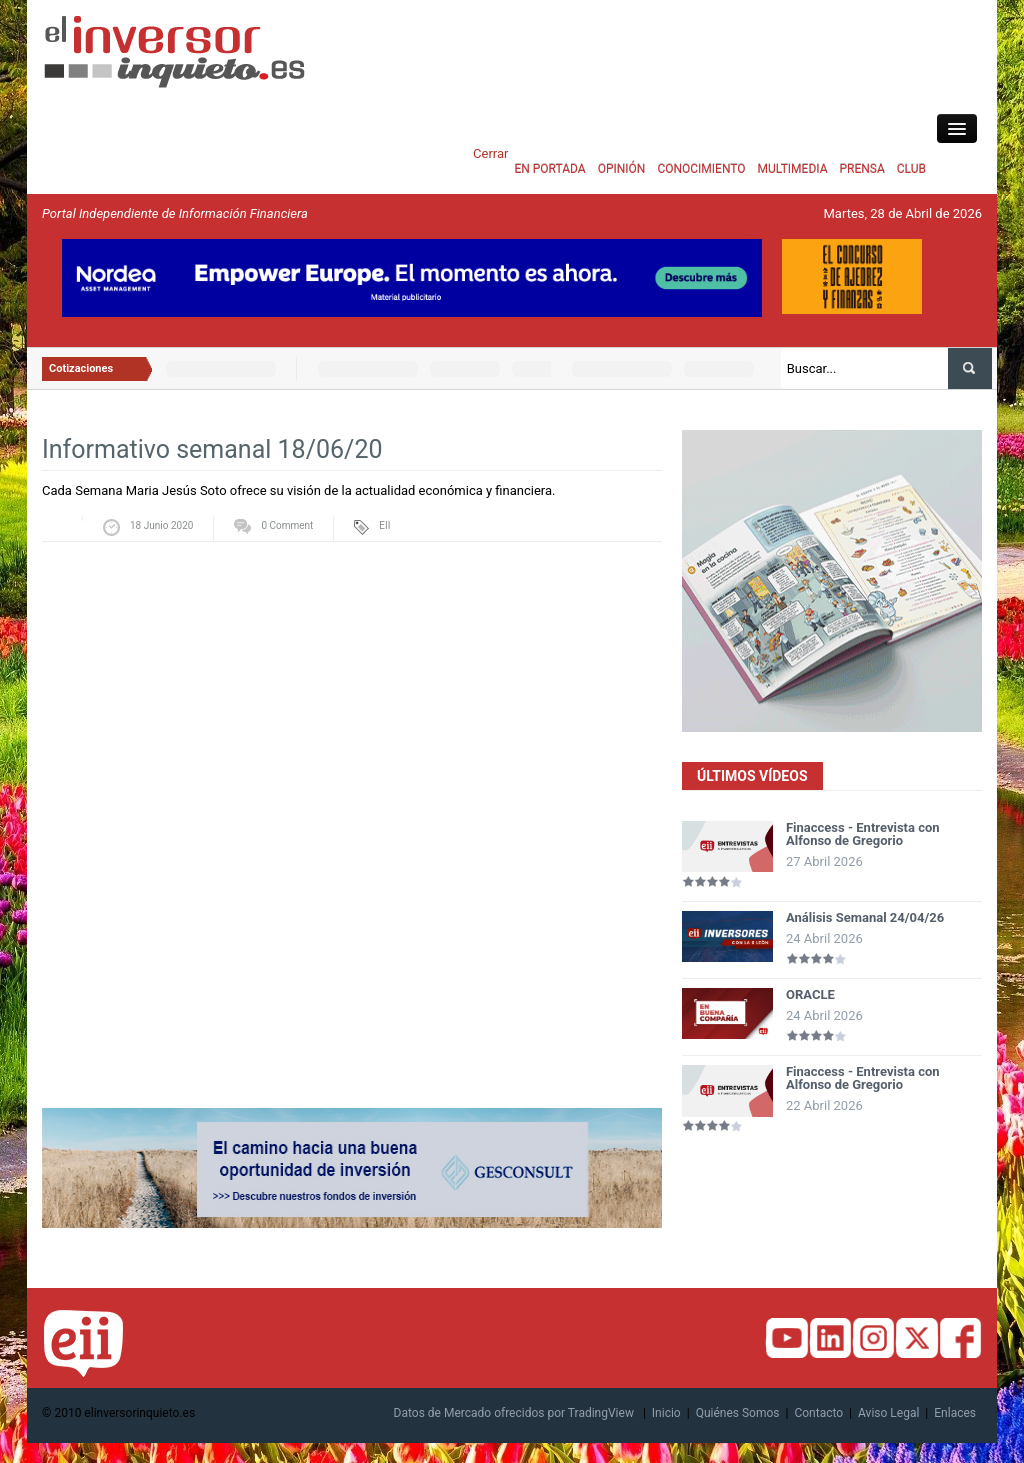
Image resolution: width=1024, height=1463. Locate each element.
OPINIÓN (622, 169)
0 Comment (287, 525)
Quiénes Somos (738, 1413)
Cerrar (490, 153)
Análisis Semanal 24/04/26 (865, 917)
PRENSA (861, 169)
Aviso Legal (888, 1413)
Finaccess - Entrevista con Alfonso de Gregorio (863, 834)
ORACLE (810, 994)
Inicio (666, 1413)
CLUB (911, 169)
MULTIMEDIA (793, 169)
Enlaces (955, 1413)
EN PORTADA (549, 169)
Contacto (818, 1413)
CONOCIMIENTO (701, 169)
